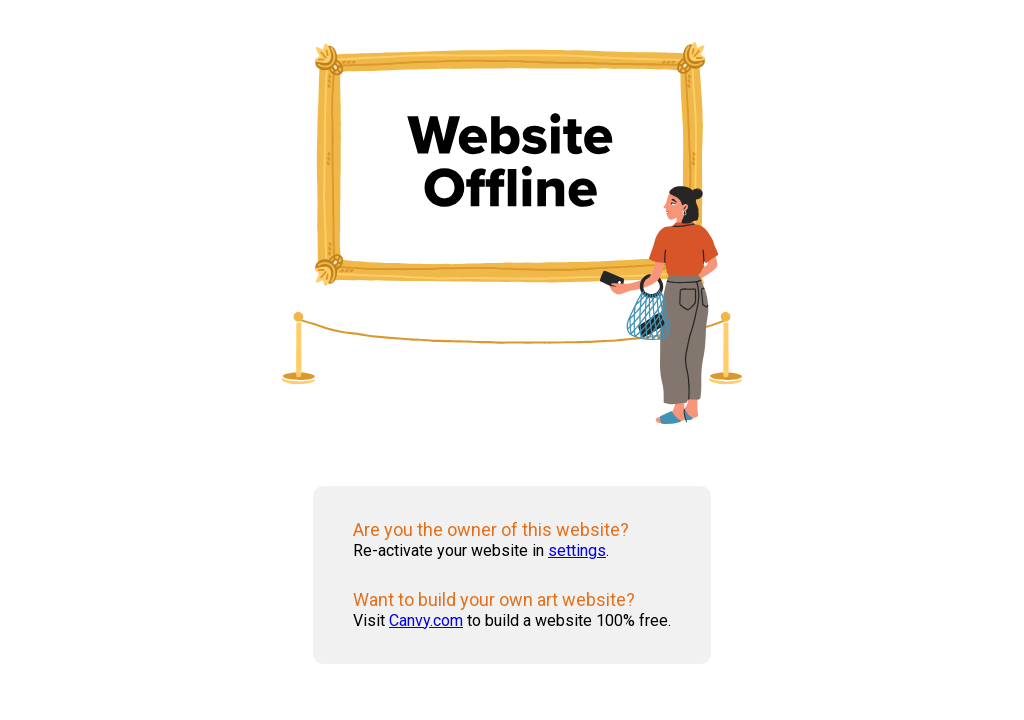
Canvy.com (426, 620)
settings (577, 550)
